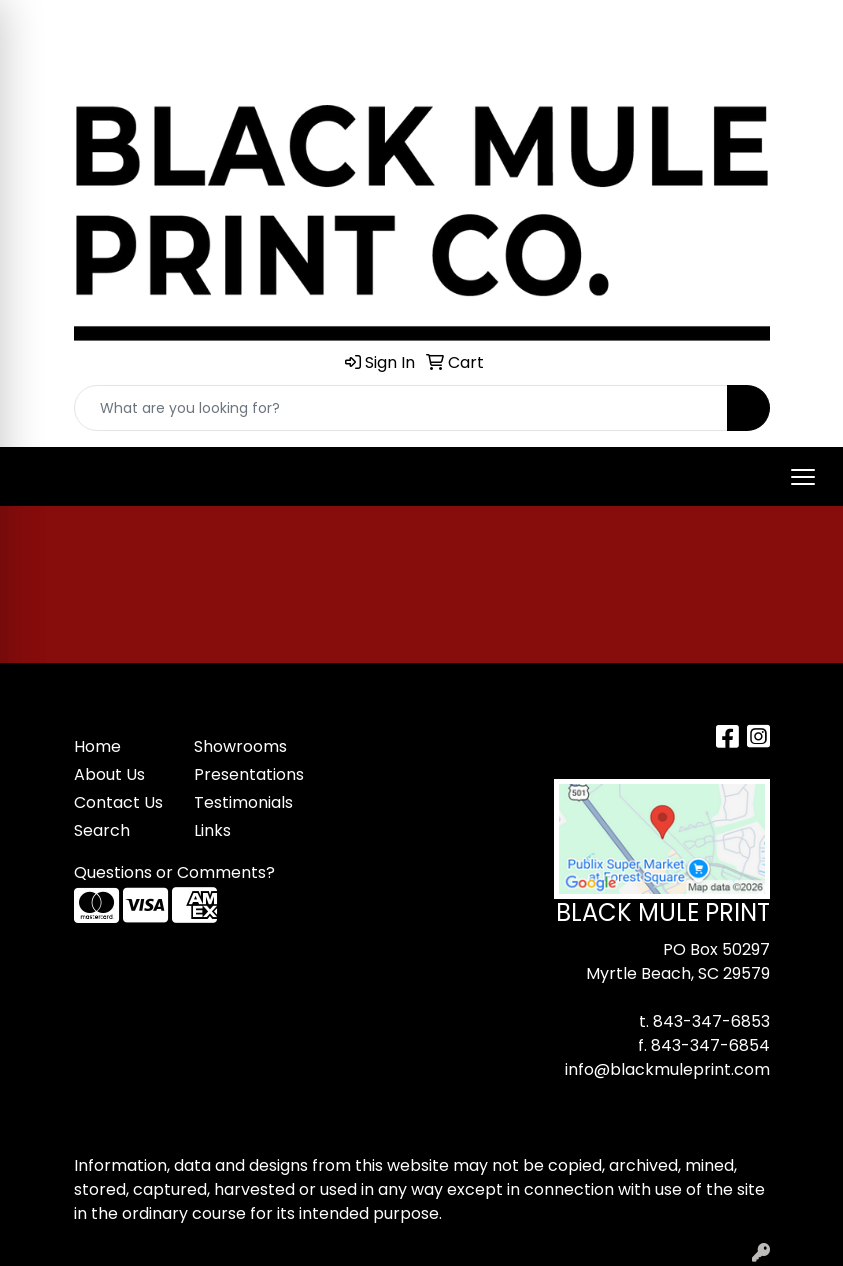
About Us (109, 774)
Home (97, 746)
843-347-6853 (711, 1021)
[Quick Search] (401, 408)
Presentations (242, 774)
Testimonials (242, 802)
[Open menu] (803, 477)
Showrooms (240, 746)
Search (102, 830)
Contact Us (118, 802)
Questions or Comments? (174, 872)
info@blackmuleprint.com (667, 1069)
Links (212, 830)
